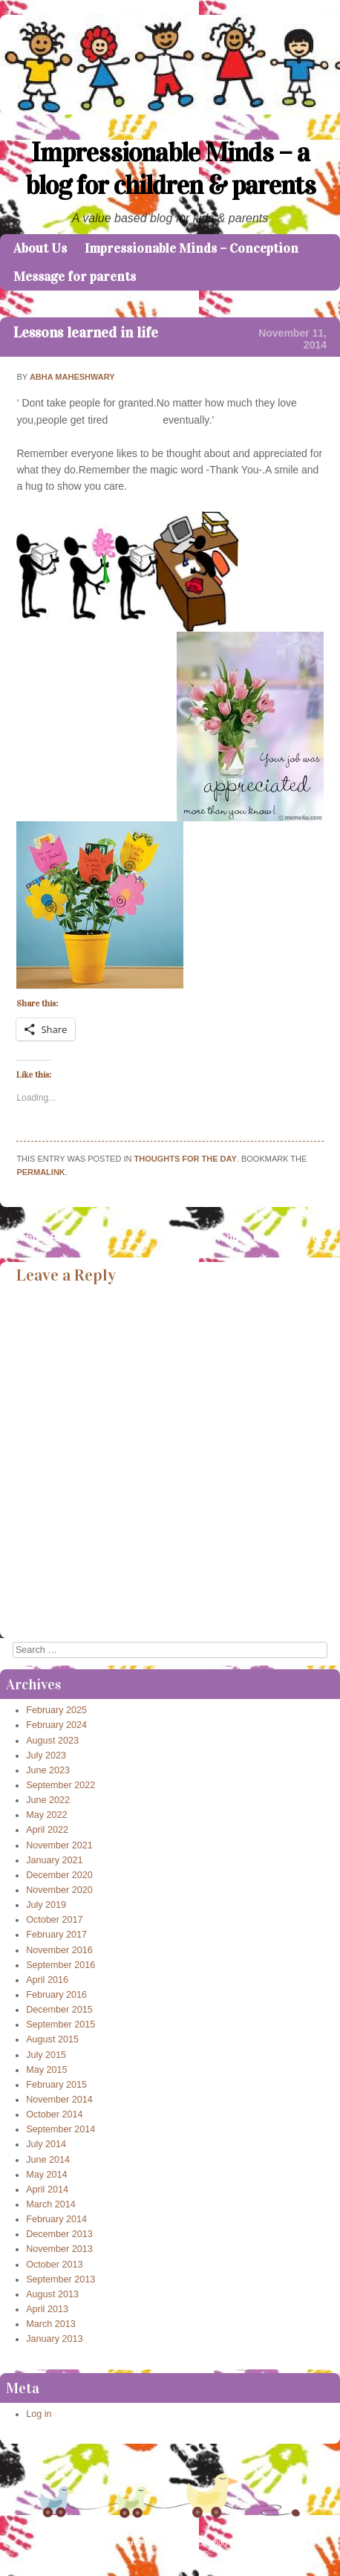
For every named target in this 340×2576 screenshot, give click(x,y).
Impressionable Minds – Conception (191, 248)
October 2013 (54, 2264)
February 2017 (56, 1934)
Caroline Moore (270, 2542)
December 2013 (59, 2234)
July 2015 (46, 2055)
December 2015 (59, 2009)
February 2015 (56, 2085)
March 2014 (51, 2204)
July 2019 (46, 1905)
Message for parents (74, 276)
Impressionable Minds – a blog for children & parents (170, 168)
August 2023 (52, 1740)
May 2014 (46, 2174)
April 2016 (47, 1980)
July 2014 (46, 2144)
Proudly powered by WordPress (99, 2542)
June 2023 (48, 1770)
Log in (38, 2414)
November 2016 (59, 1950)
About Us (40, 248)
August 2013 (52, 2294)
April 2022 (47, 1830)
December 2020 (59, 1875)
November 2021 (59, 1845)
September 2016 (60, 1965)
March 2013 (51, 2324)
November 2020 (59, 1890)
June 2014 (48, 2160)
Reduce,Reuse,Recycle (276, 1237)
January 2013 (54, 2339)
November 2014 (59, 2099)
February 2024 (56, 1725)
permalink (40, 1172)
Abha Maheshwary (72, 376)
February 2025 (56, 1710)
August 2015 (52, 2039)
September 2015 (60, 2024)
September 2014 (60, 2129)
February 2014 (56, 2219)
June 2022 (48, 1800)
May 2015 (46, 2070)
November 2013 (59, 2249)
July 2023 (46, 1755)
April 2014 (47, 2189)
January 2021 (54, 1860)
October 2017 (54, 1920)
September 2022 (60, 1785)
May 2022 (46, 1815)
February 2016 (56, 1995)
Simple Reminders (52, 1237)
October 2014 (54, 2114)
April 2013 (47, 2309)
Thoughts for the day (185, 1158)
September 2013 (60, 2279)
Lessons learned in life (85, 332)
